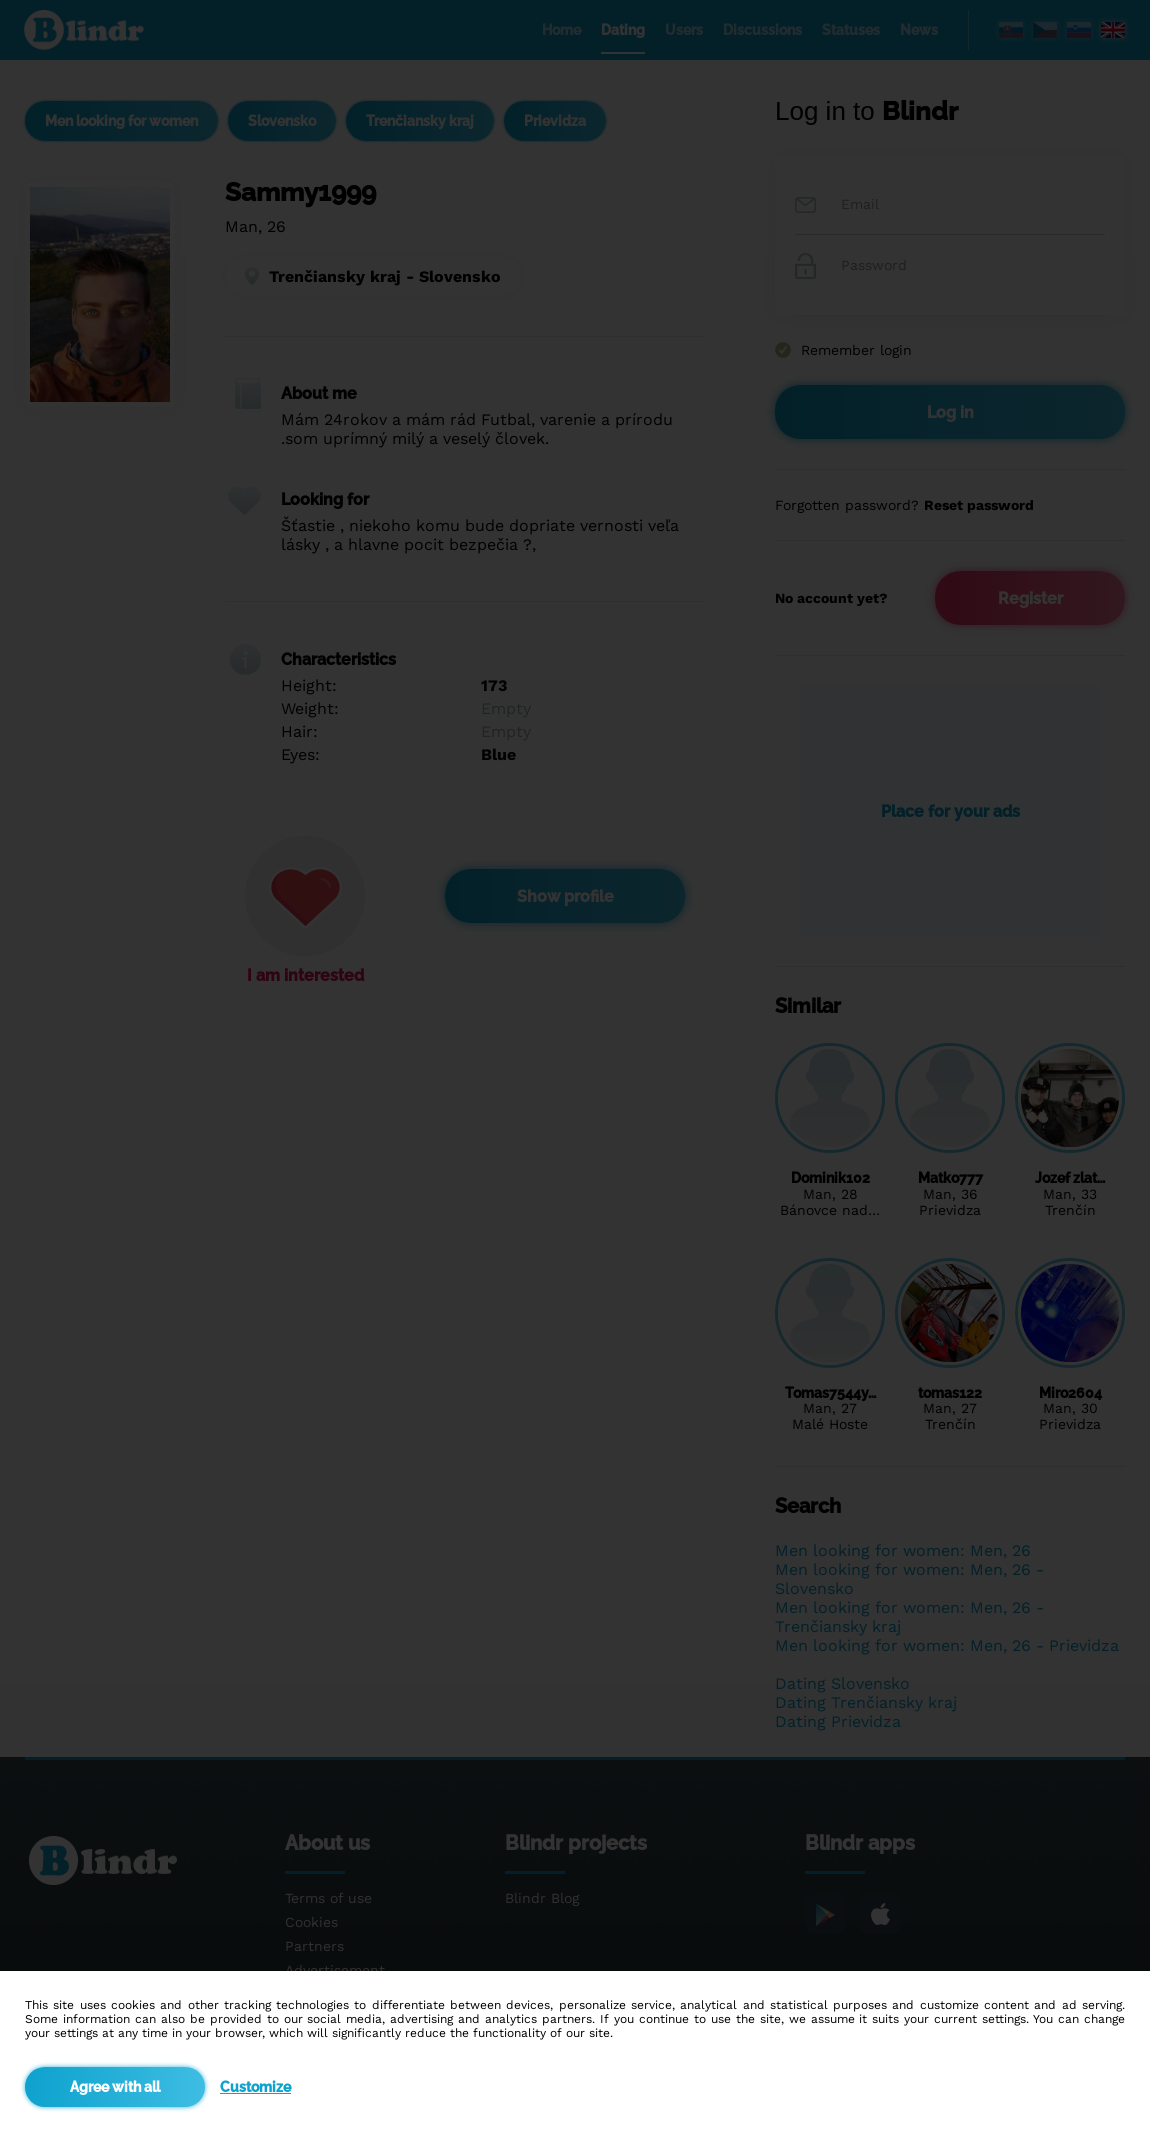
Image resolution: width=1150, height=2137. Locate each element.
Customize (255, 2087)
